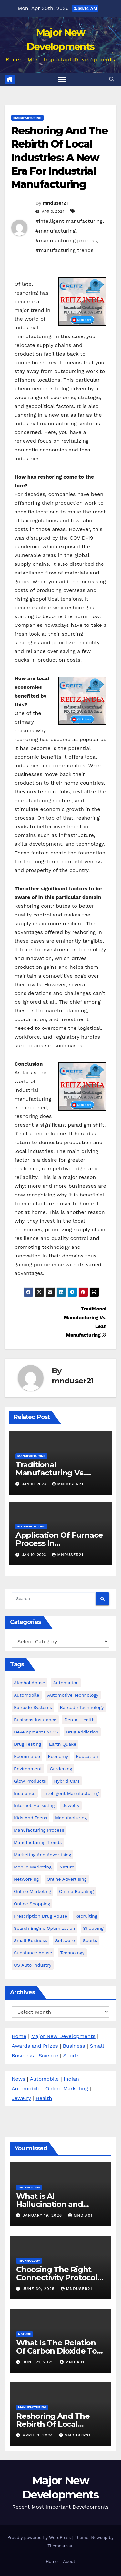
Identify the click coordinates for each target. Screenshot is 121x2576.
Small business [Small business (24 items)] (30, 1940)
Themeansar (59, 2545)
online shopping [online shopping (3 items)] (32, 1903)
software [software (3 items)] (65, 1940)
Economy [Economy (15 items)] (58, 1756)
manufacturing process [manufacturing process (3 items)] (39, 1830)
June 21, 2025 (39, 2362)
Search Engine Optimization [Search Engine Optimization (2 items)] (44, 1928)
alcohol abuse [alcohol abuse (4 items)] (29, 1682)
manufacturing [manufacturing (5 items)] (71, 1817)
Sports (71, 2056)
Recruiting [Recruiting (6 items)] (86, 1916)
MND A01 (80, 2215)
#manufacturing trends (64, 250)
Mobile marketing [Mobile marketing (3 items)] (33, 1866)
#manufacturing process (66, 240)
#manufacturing (55, 231)
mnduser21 (55, 203)
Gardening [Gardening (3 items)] (61, 1768)
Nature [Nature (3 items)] (66, 1866)
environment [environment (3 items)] (28, 1768)
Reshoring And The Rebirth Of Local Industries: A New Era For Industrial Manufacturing (59, 157)
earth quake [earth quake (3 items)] (62, 1744)
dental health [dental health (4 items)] (79, 1719)
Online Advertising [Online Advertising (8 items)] (66, 1879)
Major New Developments (63, 2036)
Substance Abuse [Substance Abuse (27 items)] (33, 1952)
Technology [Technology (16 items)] (72, 1952)
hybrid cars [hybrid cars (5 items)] (67, 1781)
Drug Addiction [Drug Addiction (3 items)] (82, 1731)
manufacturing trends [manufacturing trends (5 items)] (38, 1842)
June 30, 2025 (39, 2288)
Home (19, 2036)
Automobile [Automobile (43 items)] (26, 1695)
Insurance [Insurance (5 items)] (24, 1793)
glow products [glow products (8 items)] (30, 1781)
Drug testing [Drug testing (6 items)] (27, 1744)
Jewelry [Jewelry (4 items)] (71, 1805)
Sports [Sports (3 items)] (90, 1940)
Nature (24, 2334)
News (18, 2079)
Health (43, 2098)
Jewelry (21, 2098)
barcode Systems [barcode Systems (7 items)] (33, 1707)
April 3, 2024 (39, 2435)
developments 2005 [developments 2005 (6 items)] (36, 1731)
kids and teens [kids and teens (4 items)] (30, 1817)
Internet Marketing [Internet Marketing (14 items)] (34, 1805)
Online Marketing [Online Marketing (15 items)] (32, 1891)
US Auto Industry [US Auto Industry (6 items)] (32, 1965)
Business (74, 2046)
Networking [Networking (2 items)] (26, 1879)
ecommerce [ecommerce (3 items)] (27, 1756)
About (69, 2561)
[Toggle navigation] (62, 79)
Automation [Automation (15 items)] (66, 1682)
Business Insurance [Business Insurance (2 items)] (35, 1719)
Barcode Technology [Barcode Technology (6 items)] (82, 1707)
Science (48, 2056)
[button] (111, 79)
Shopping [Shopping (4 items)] (93, 1928)
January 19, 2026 (43, 2215)
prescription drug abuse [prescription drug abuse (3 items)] (40, 1916)
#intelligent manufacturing (69, 221)
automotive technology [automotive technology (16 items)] (72, 1695)
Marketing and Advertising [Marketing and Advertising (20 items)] (42, 1854)
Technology (29, 2187)
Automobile (44, 2079)
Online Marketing (66, 2088)
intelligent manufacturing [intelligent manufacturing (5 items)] (71, 1793)
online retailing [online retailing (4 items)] (76, 1891)
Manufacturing (27, 117)
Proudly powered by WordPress (39, 2537)
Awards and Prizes (35, 2046)
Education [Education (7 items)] (87, 1756)
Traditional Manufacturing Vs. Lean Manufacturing (54, 1472)
